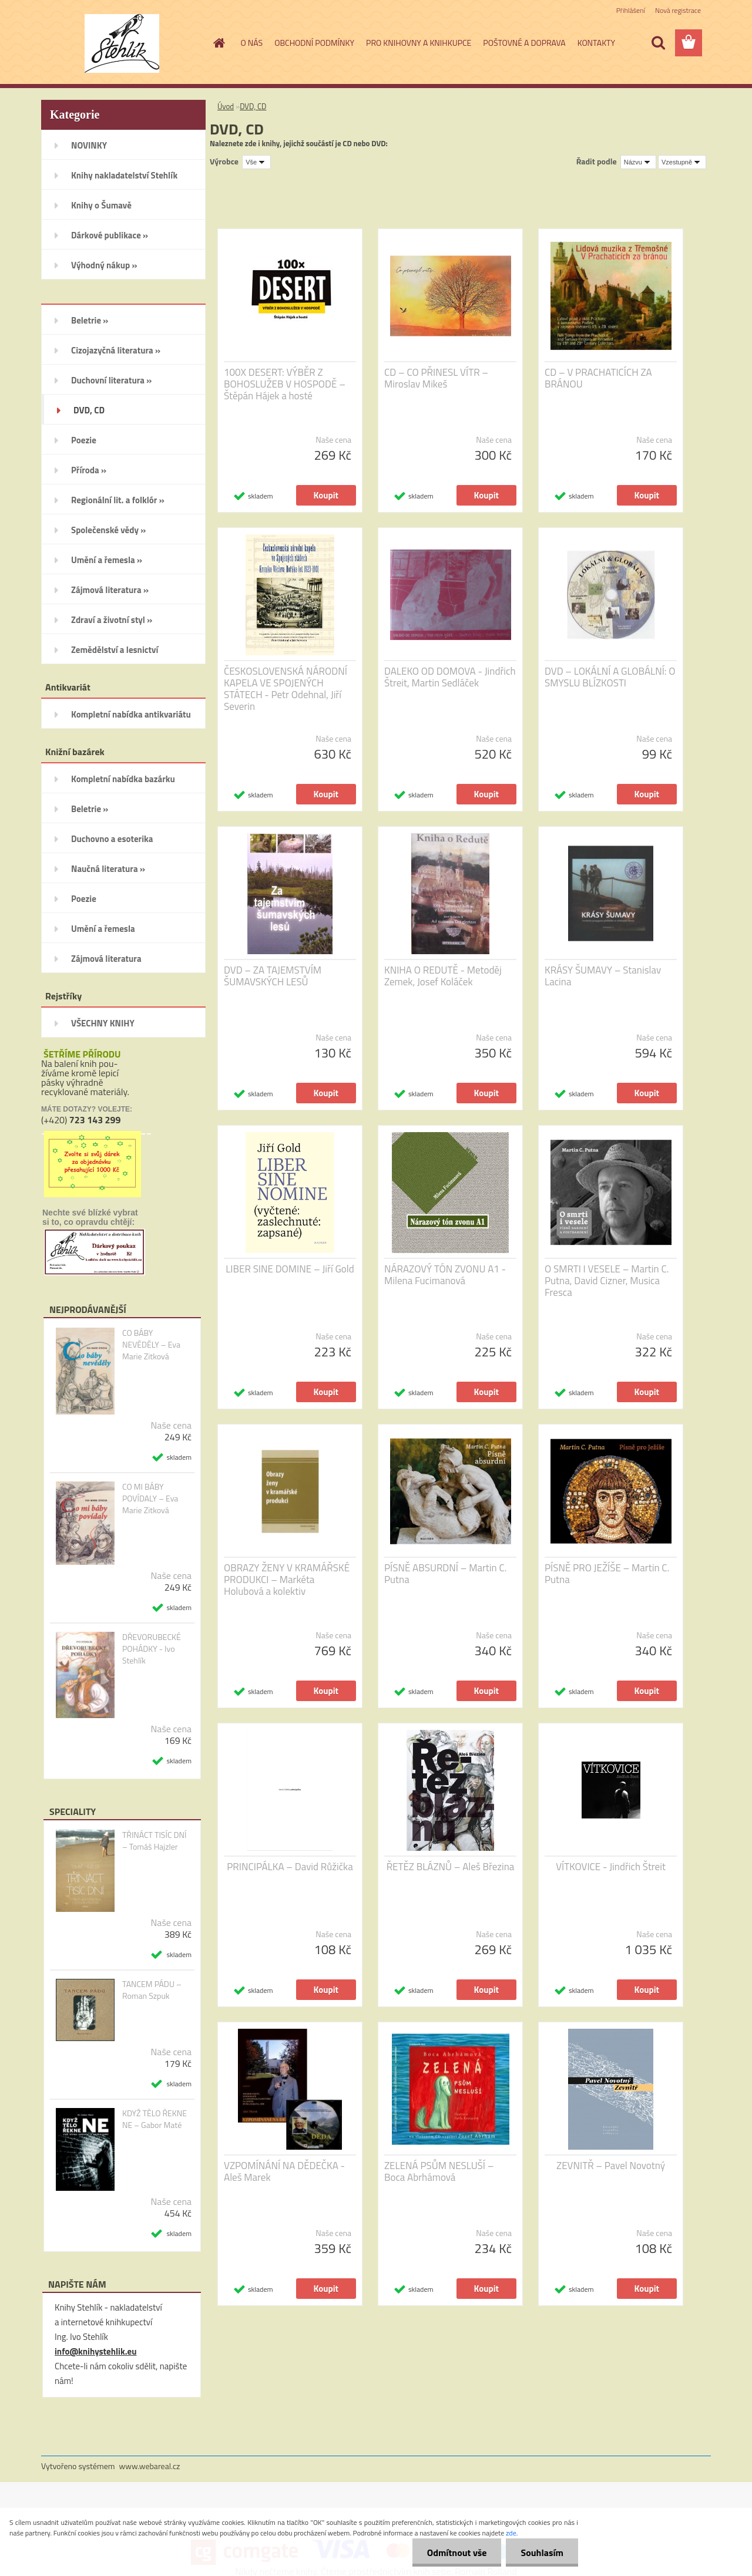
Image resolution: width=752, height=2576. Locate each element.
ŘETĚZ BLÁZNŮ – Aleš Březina (451, 1867)
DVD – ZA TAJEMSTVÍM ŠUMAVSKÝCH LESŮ (272, 976)
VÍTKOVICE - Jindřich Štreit (611, 1867)
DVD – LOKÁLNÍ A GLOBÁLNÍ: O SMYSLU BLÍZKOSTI (610, 677)
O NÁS (252, 42)
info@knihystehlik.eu (95, 2351)
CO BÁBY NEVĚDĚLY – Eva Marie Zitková (151, 1344)
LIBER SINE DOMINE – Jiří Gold (290, 1269)
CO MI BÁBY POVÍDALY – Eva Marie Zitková (150, 1498)
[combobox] (638, 162)
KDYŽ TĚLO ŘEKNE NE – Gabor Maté (154, 2119)
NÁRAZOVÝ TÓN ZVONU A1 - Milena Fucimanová (445, 1275)
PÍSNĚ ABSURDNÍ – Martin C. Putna (445, 1573)
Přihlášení (630, 10)
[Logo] (122, 43)
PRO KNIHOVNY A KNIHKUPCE (418, 42)
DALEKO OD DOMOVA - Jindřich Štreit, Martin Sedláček (450, 677)
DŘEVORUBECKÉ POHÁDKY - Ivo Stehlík (151, 1648)
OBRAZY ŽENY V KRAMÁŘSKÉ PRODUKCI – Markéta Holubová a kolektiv (287, 1579)
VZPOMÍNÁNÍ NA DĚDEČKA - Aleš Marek (284, 2171)
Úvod (225, 106)
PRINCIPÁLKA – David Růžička (289, 1867)
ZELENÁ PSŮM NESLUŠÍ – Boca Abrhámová (439, 2171)
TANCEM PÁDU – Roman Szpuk (152, 1990)
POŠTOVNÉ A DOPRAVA (524, 42)
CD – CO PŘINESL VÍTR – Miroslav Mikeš (436, 378)
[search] (658, 42)
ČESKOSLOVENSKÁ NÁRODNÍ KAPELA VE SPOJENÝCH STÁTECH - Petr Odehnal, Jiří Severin (285, 688)
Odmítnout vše (457, 2552)
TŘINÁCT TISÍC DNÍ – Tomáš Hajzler (154, 1841)
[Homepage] (218, 42)
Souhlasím (542, 2552)
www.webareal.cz (149, 2466)
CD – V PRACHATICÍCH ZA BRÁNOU (598, 378)
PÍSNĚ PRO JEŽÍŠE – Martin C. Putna (607, 1573)
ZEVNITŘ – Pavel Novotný (610, 2165)
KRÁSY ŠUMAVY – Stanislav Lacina (603, 976)
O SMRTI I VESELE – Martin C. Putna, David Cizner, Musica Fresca (607, 1280)
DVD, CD (253, 106)
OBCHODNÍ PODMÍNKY (314, 42)
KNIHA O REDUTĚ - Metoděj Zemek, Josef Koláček (443, 976)
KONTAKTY (596, 42)
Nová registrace (678, 10)
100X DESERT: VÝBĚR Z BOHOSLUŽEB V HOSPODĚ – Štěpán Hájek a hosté (284, 384)
